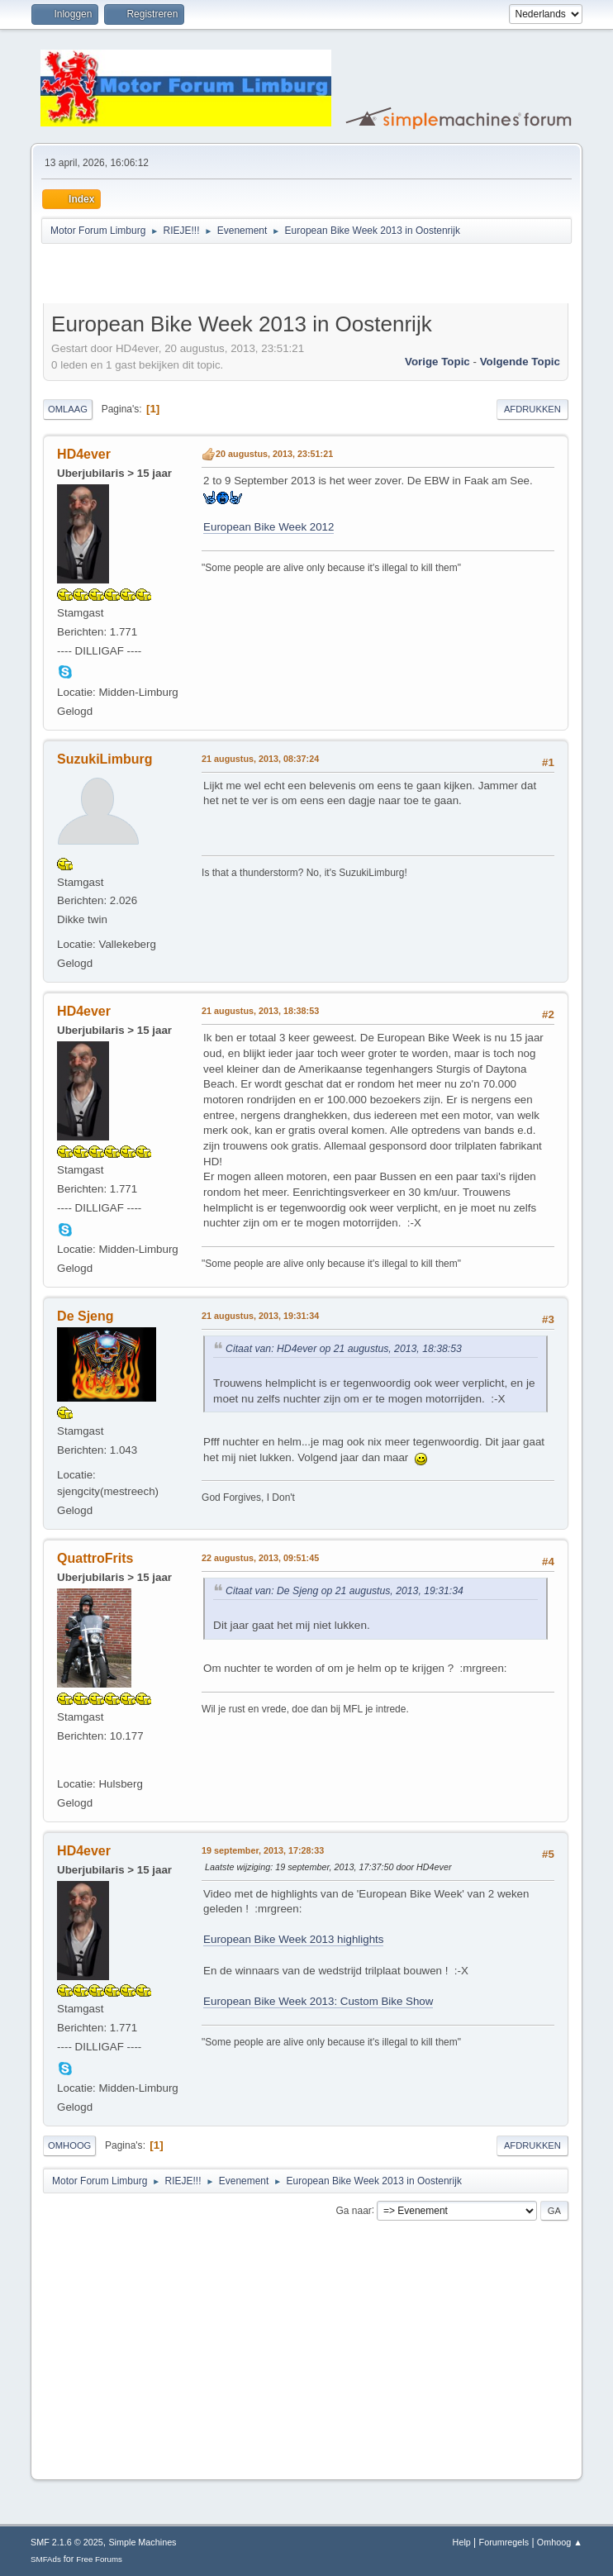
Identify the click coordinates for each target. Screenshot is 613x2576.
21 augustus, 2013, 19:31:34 (260, 1316)
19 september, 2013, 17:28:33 (263, 1850)
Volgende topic (520, 361)
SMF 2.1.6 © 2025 (67, 2542)
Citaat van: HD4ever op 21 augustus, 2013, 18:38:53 (344, 1349)
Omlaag (68, 409)
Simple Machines (142, 2542)
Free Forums (99, 2559)
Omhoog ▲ (559, 2542)
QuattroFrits (95, 1558)
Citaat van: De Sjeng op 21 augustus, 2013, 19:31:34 (344, 1591)
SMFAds (46, 2559)
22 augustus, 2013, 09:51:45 (260, 1558)
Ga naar (354, 2210)
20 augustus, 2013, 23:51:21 (274, 454)
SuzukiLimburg (104, 759)
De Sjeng (85, 1316)
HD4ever (84, 454)
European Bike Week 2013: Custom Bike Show (318, 2001)
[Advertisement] (236, 276)
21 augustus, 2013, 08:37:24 (260, 759)
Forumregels (504, 2542)
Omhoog (69, 2145)
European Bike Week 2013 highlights (293, 1939)
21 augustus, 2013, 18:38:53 (260, 1011)
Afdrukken (532, 409)
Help (462, 2542)
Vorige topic (437, 361)
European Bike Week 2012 (268, 527)
